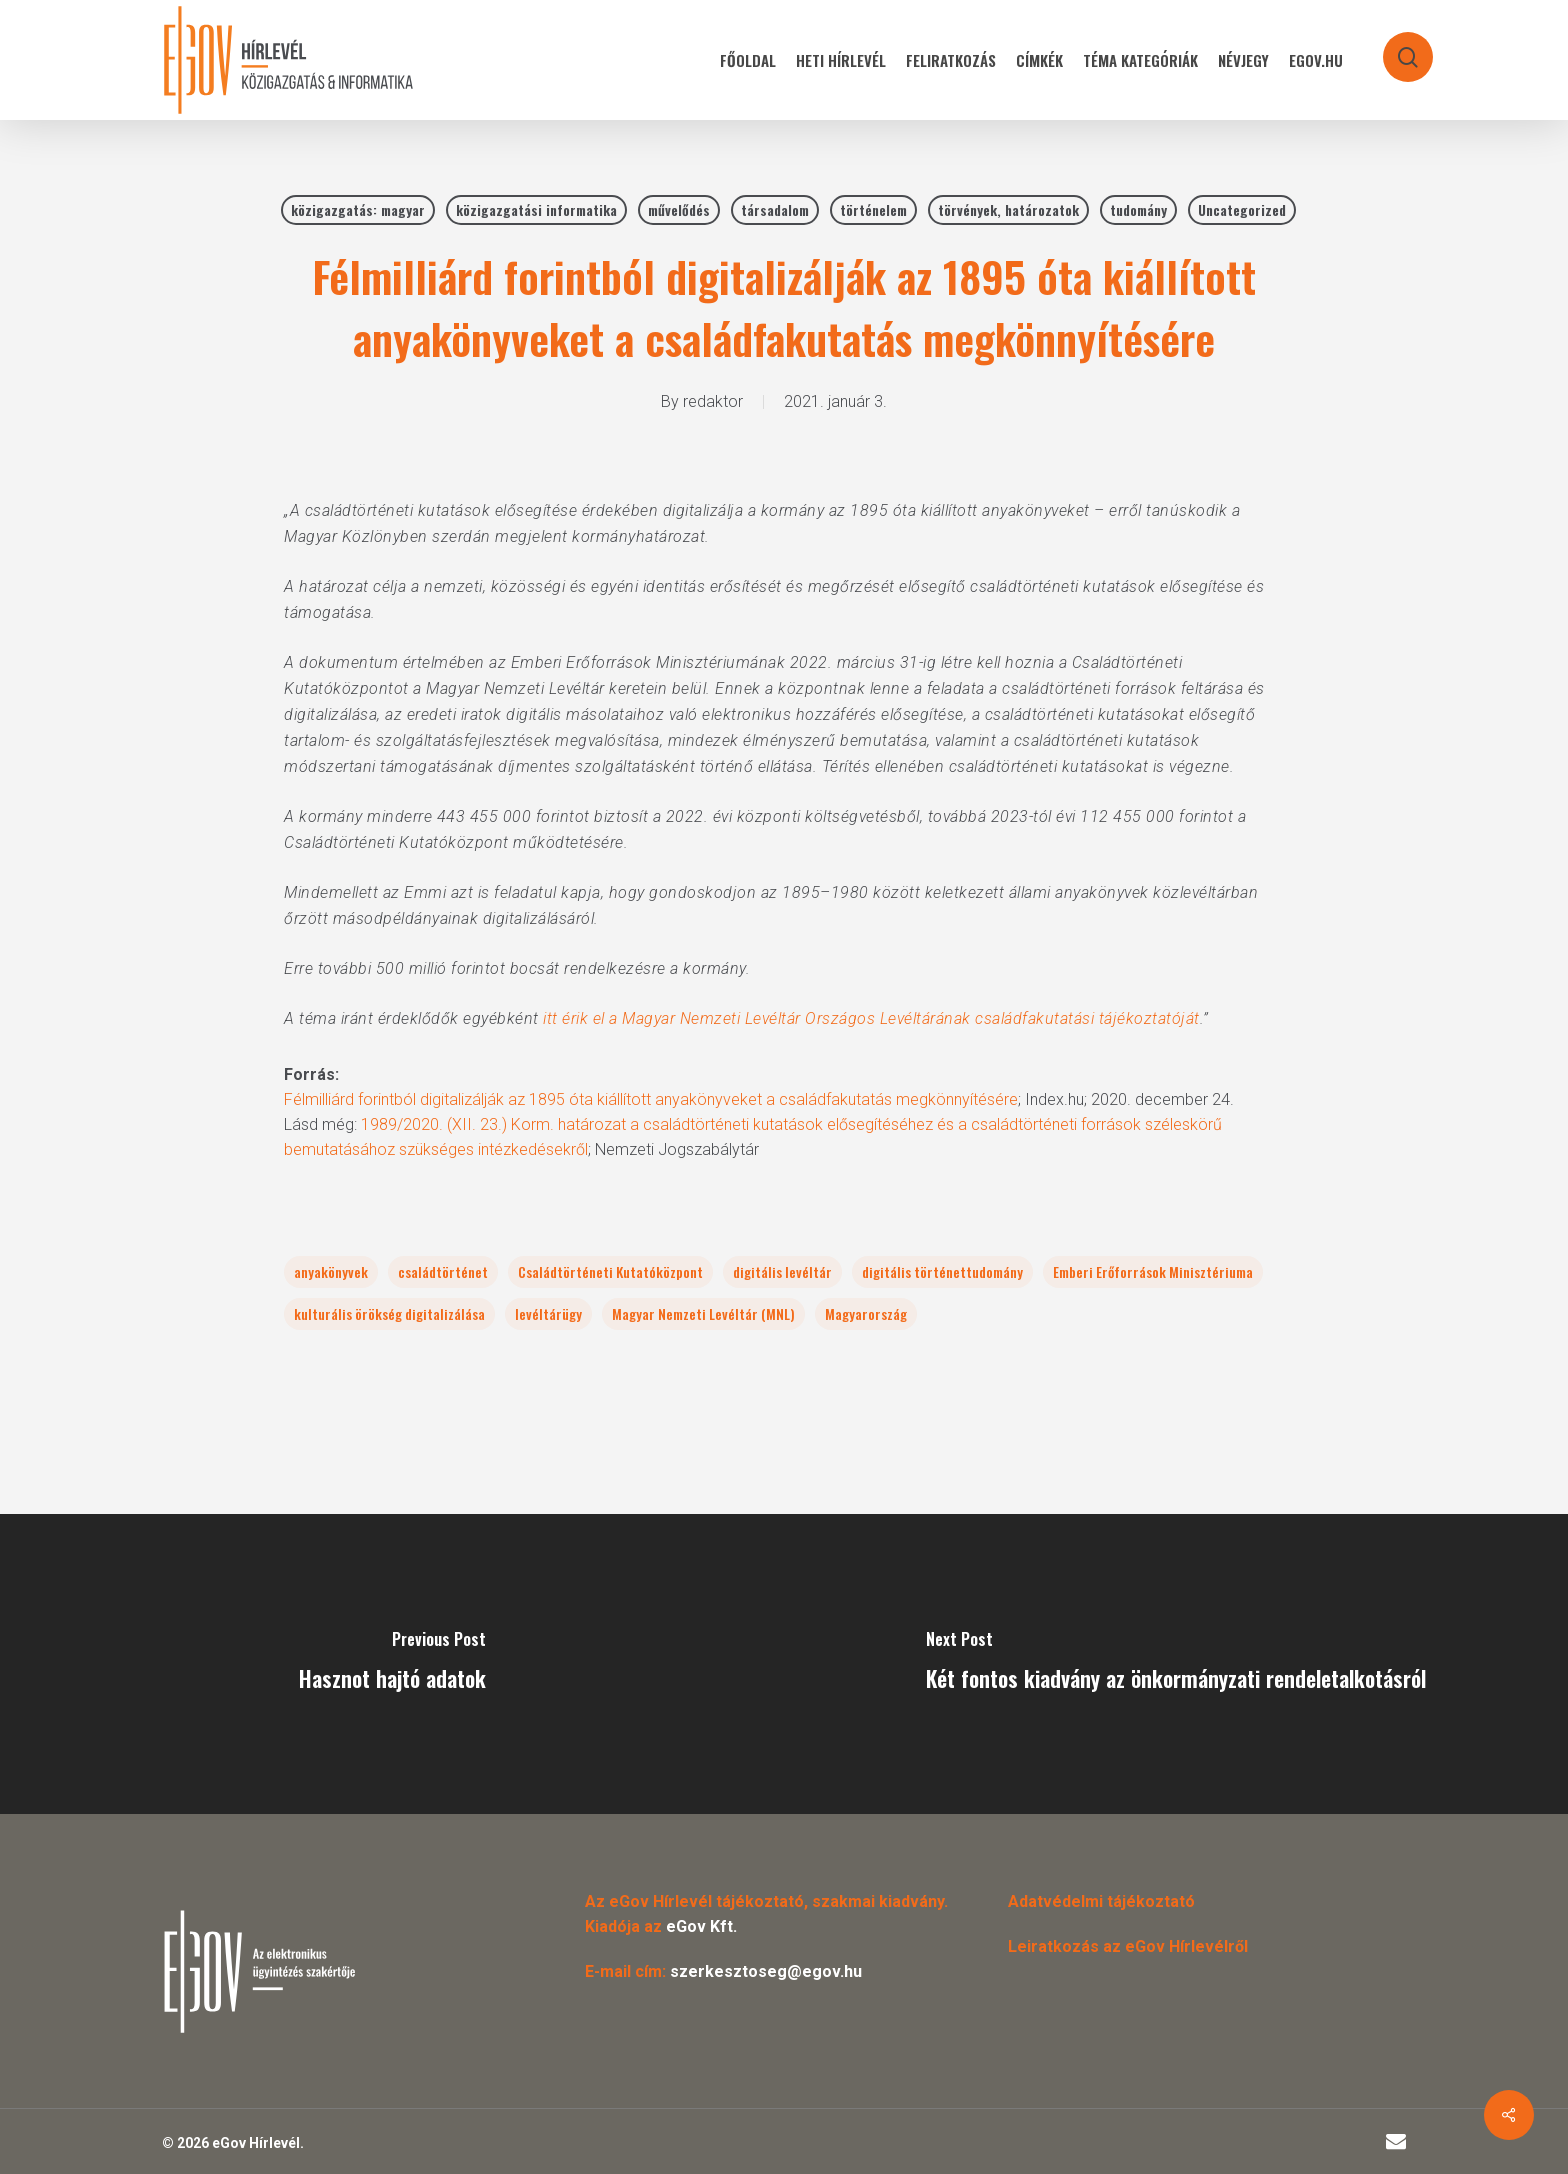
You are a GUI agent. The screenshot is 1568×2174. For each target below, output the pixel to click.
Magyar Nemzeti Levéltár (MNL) (703, 1313)
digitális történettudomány (942, 1271)
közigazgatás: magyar (358, 209)
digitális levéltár (782, 1271)
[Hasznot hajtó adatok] (392, 1664)
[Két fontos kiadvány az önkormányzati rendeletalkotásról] (1176, 1664)
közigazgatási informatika (536, 209)
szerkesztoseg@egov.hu (766, 1971)
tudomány (1138, 209)
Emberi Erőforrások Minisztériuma (1153, 1271)
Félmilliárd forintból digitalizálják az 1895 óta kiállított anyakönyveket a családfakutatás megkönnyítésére (651, 1099)
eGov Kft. (701, 1926)
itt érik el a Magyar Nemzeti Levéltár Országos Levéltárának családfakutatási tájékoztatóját (871, 1018)
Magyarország (866, 1313)
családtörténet (443, 1271)
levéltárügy (548, 1313)
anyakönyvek (331, 1271)
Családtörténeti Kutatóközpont (610, 1271)
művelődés (679, 209)
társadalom (775, 209)
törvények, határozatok (1008, 209)
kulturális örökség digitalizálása (389, 1313)
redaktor (713, 401)
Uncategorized (1242, 209)
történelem (873, 209)
